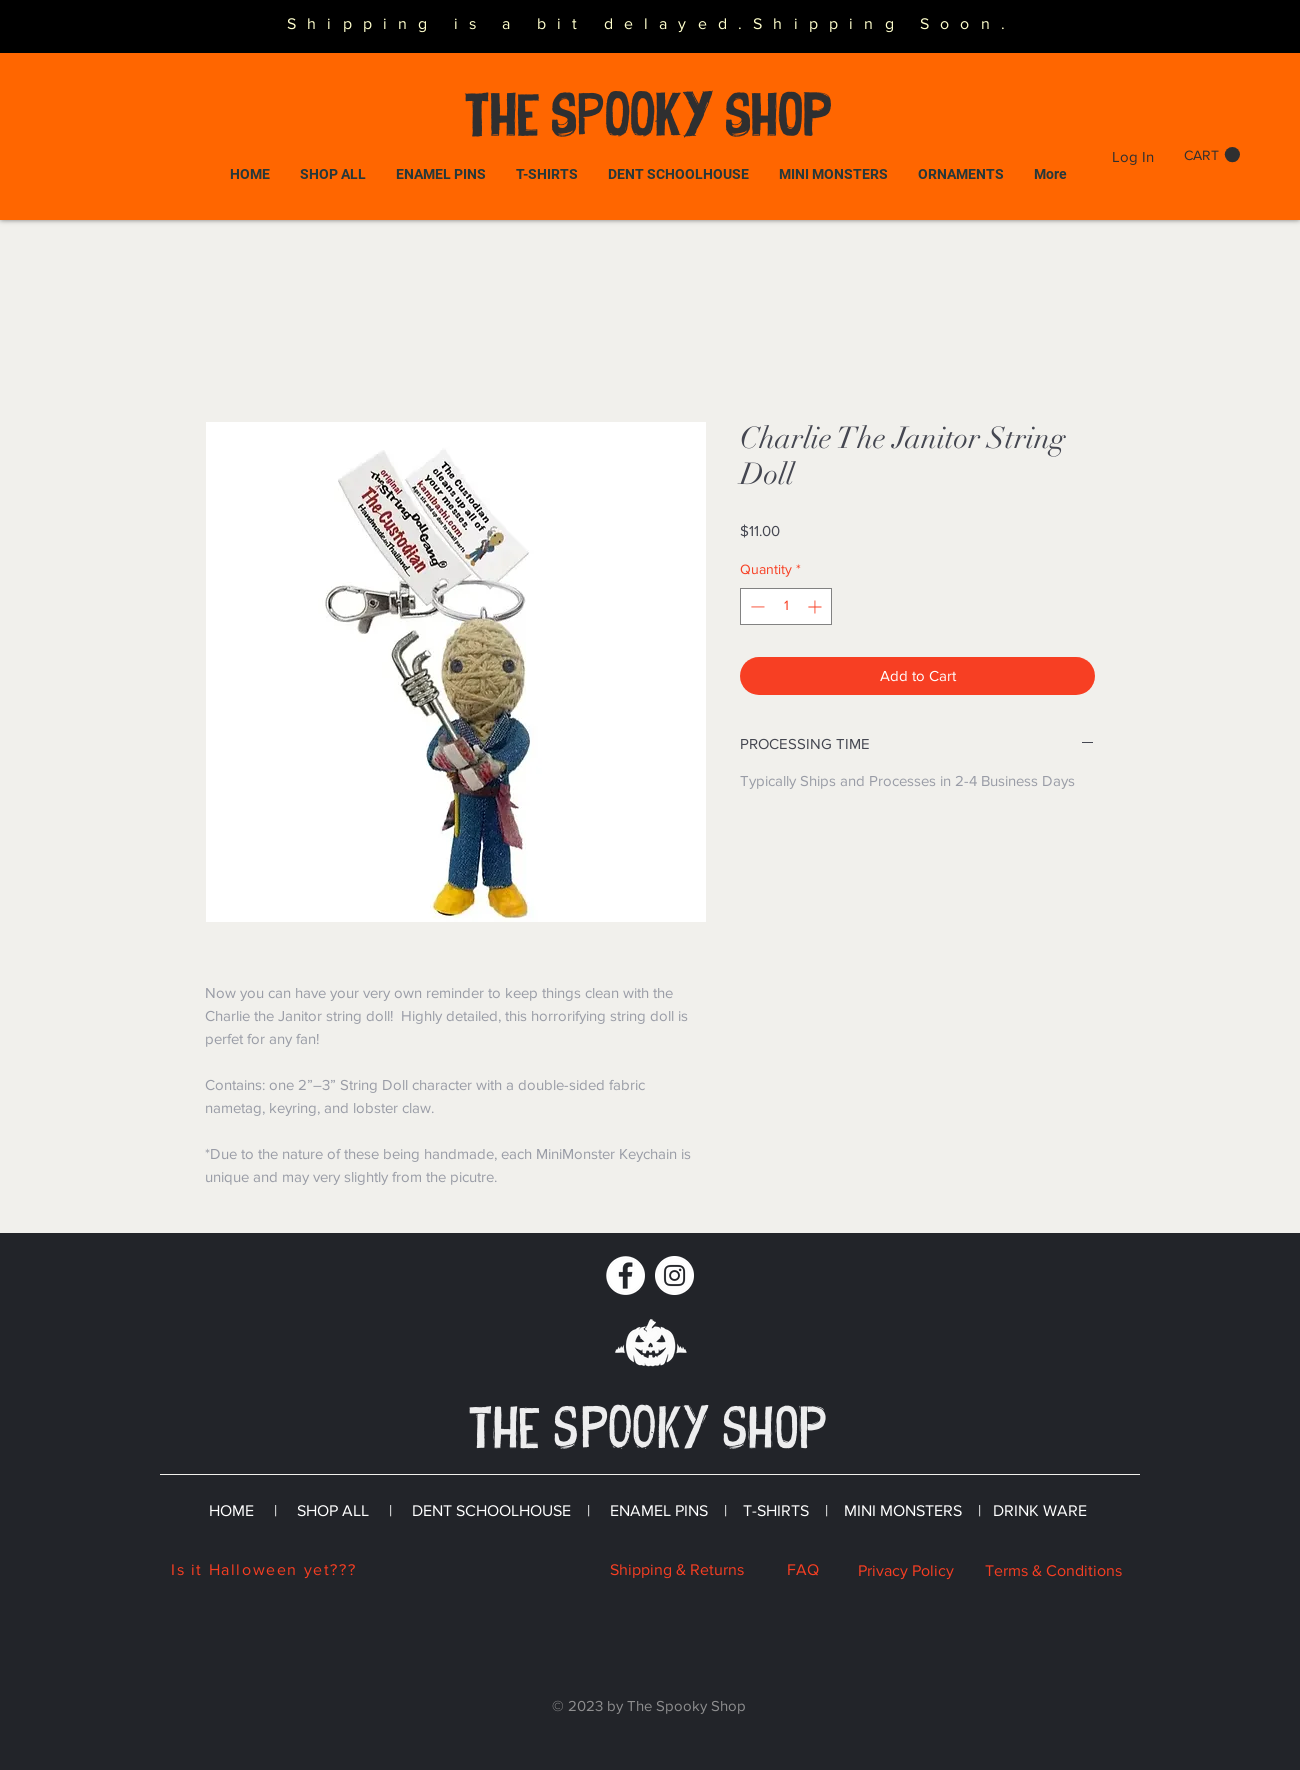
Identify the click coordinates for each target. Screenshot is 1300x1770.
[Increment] (816, 606)
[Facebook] (625, 1275)
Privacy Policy (906, 1570)
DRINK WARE (1040, 1510)
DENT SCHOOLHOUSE (489, 1510)
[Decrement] (755, 606)
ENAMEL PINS (661, 1510)
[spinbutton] (786, 606)
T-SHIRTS (776, 1510)
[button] (1212, 155)
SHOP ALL (333, 1510)
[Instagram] (674, 1275)
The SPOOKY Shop (648, 115)
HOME (233, 1510)
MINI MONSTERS (903, 1510)
